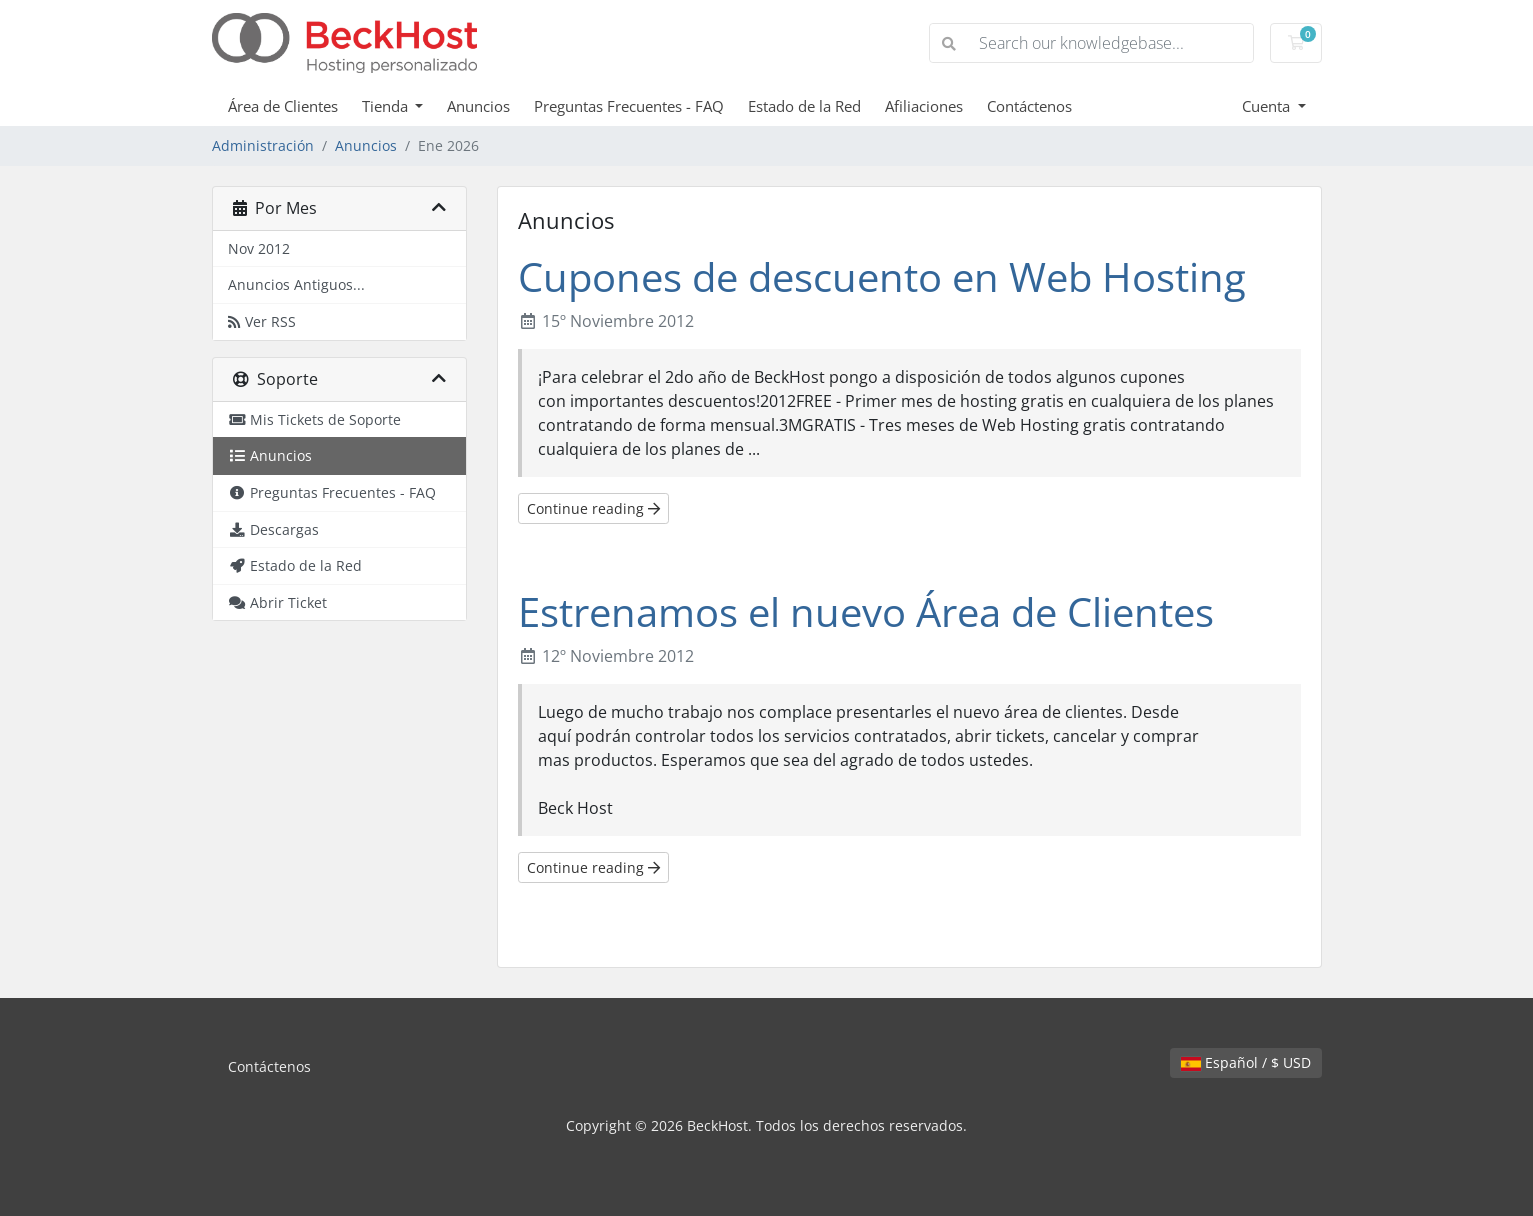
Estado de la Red (804, 106)
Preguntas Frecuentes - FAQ (629, 106)
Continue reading (593, 508)
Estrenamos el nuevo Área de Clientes (866, 611)
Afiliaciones (924, 106)
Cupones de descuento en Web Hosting (882, 276)
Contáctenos (1029, 106)
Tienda (387, 106)
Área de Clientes (283, 106)
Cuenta (1268, 106)
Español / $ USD (1246, 1062)
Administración (263, 145)
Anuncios (478, 106)
